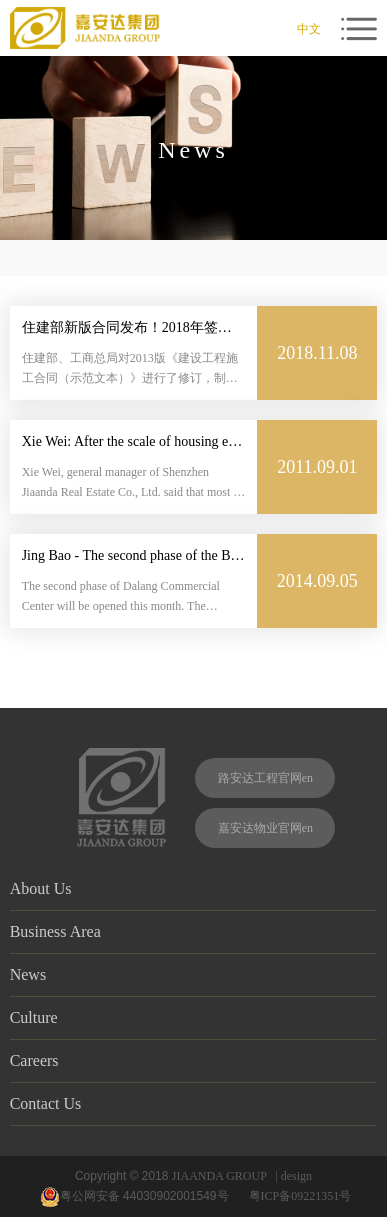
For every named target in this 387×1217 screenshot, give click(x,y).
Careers (194, 1060)
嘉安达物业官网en (265, 828)
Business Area (194, 931)
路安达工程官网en (265, 778)
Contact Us (194, 1103)
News (194, 974)
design (296, 1176)
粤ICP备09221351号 (303, 1196)
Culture (194, 1017)
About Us (194, 888)
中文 (309, 29)
